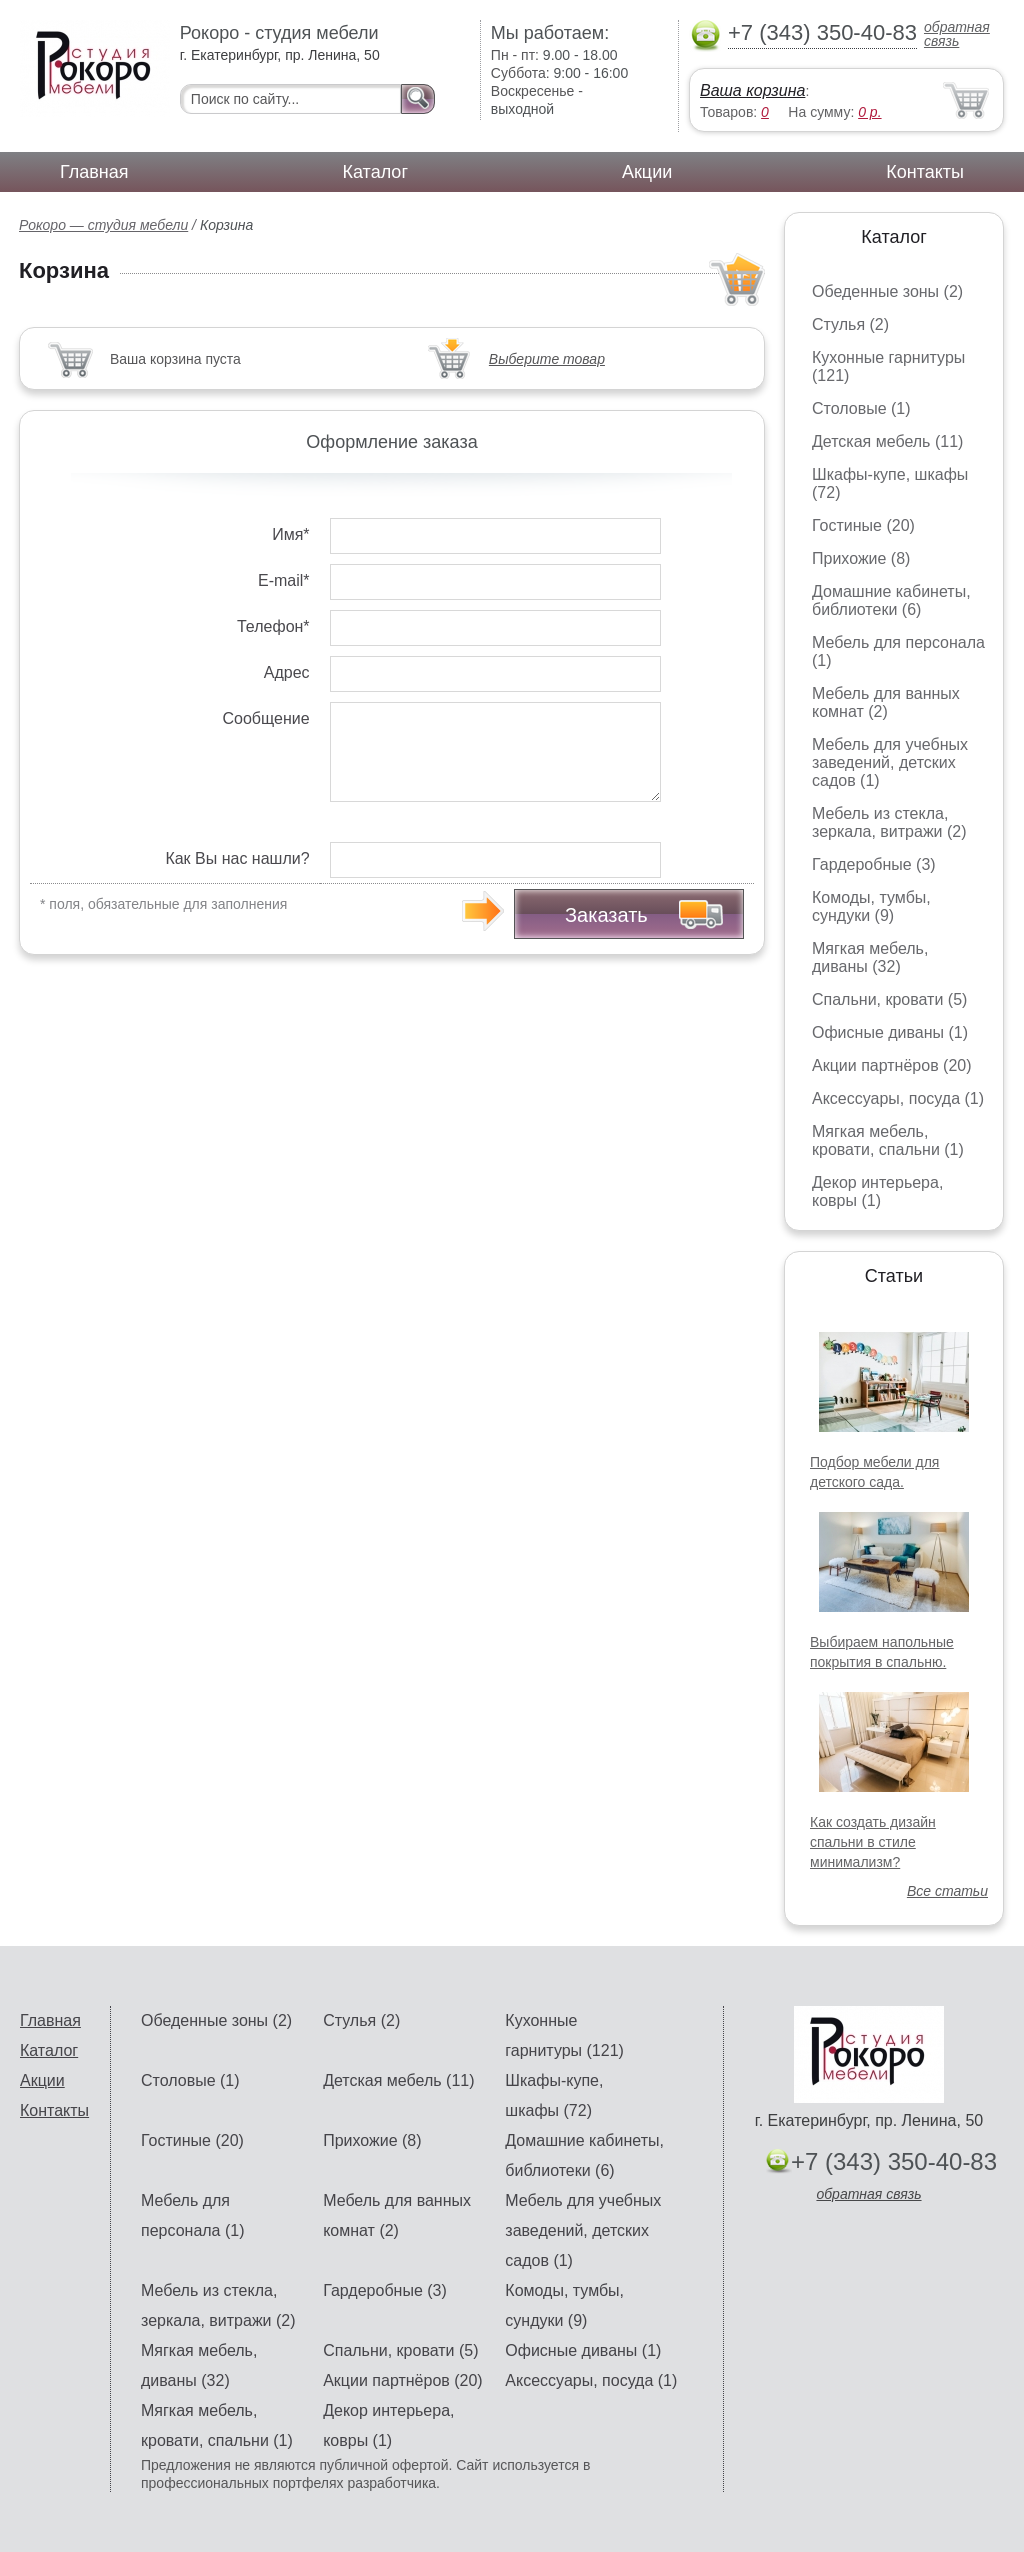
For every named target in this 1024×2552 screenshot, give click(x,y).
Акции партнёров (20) (892, 1065)
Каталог (375, 172)
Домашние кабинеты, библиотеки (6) (891, 600)
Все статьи (947, 1891)
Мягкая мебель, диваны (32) (870, 957)
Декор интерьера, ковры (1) (877, 1191)
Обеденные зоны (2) (887, 291)
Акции (647, 172)
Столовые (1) (861, 408)
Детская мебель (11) (887, 441)
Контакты (925, 172)
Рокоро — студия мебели (103, 225)
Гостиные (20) (863, 525)
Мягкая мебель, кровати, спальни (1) (888, 1140)
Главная (94, 172)
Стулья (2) (850, 324)
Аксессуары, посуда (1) (898, 1098)
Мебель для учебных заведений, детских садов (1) (890, 762)
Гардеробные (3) (874, 864)
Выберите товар (547, 359)
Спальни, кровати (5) (889, 999)
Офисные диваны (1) (890, 1032)
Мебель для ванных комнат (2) (886, 702)
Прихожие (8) (861, 558)
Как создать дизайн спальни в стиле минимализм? (873, 1842)
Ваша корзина (752, 90)
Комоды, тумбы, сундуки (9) (871, 906)
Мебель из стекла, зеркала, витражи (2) (889, 822)
